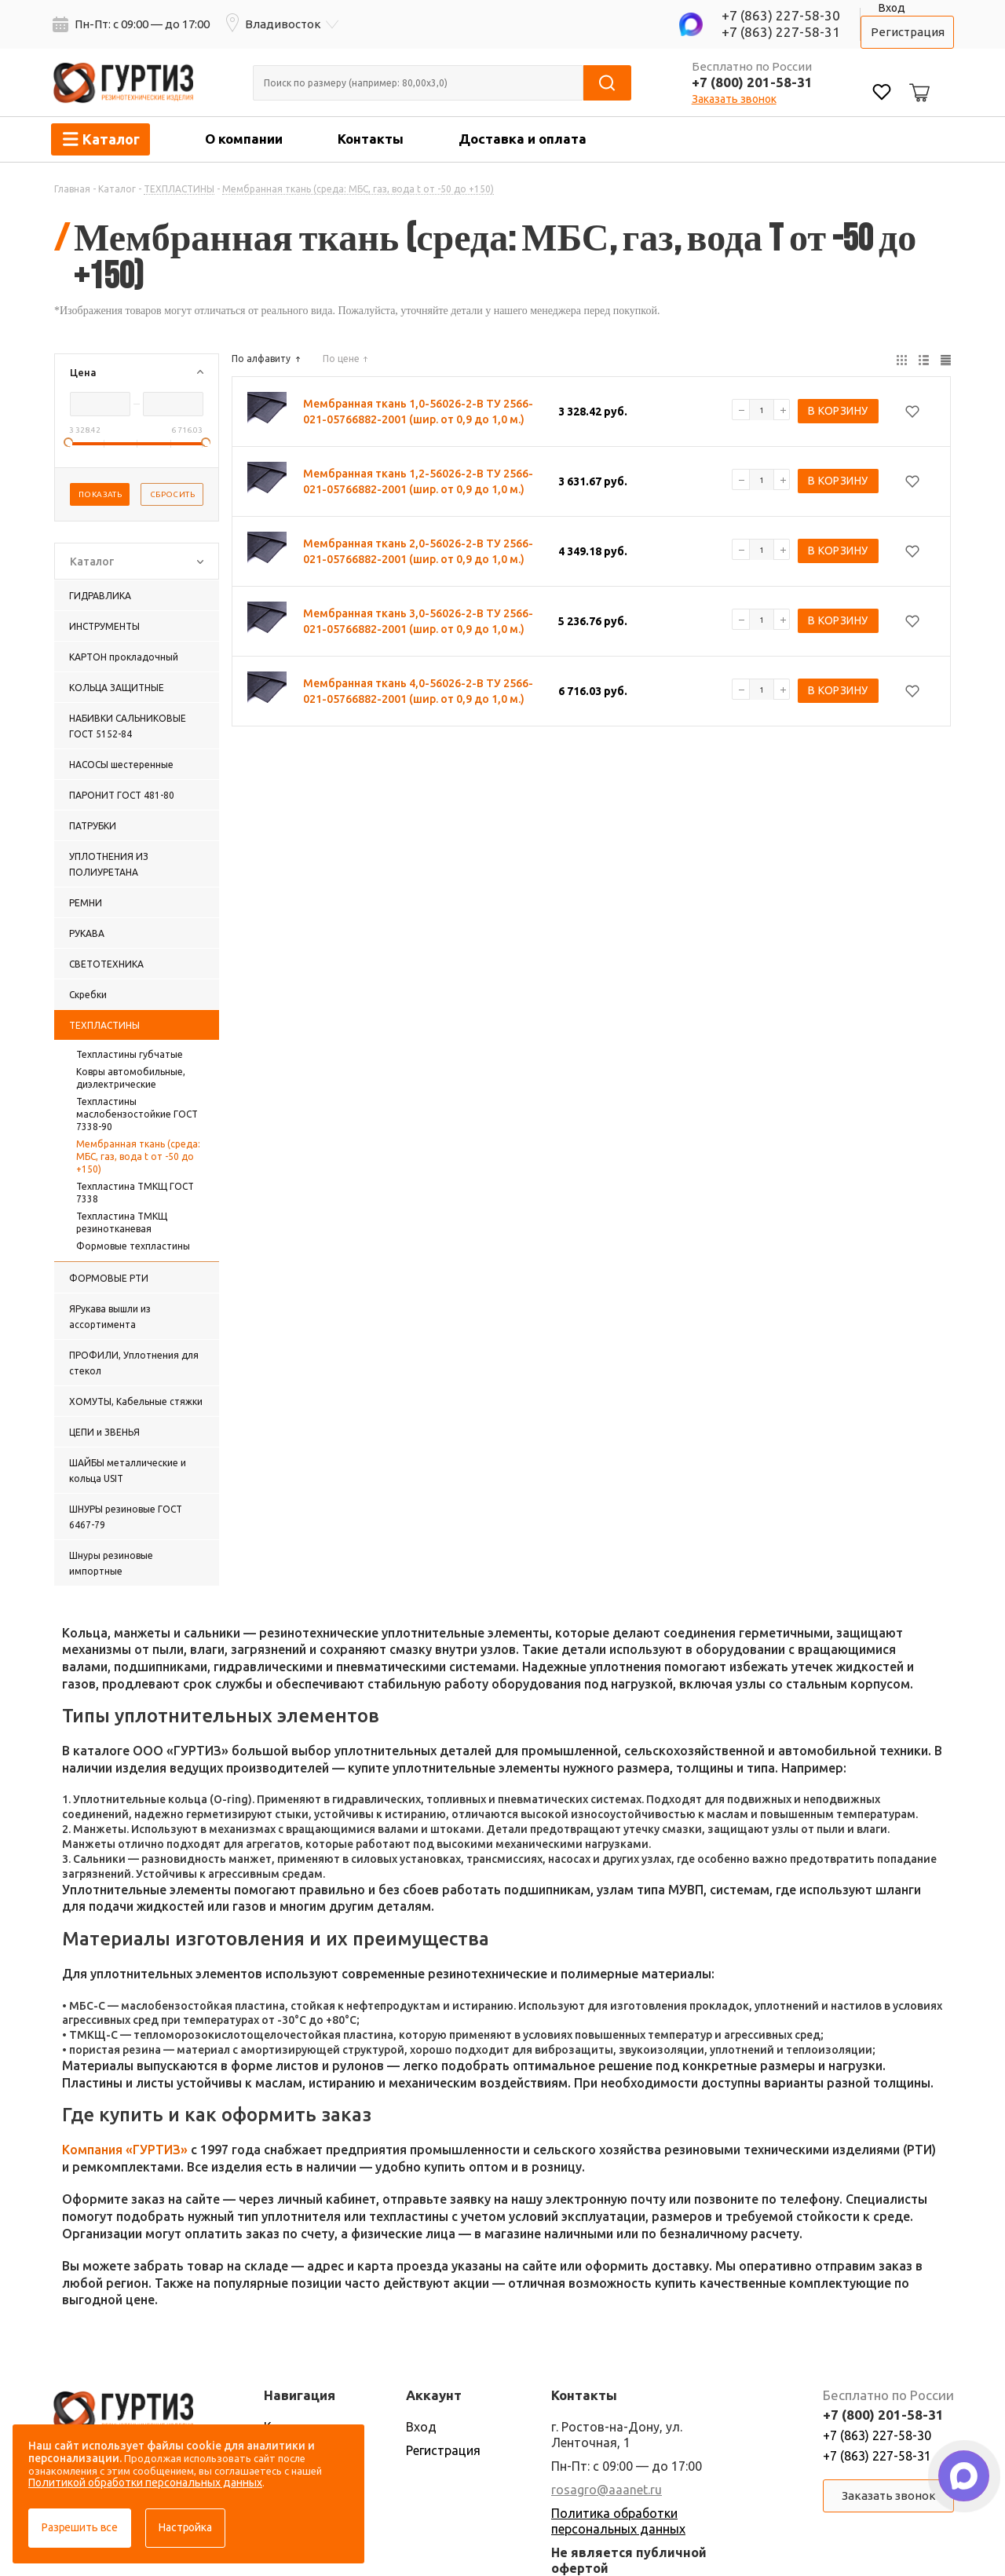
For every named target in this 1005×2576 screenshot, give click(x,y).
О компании (244, 138)
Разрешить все (80, 2527)
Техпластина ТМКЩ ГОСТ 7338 (135, 1192)
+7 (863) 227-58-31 (781, 31)
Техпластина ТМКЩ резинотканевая (121, 1222)
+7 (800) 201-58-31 (752, 82)
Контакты (371, 138)
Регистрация (908, 31)
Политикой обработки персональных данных (145, 2482)
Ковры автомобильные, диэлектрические (130, 1078)
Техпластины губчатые (129, 1054)
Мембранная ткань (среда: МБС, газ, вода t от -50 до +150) (138, 1156)
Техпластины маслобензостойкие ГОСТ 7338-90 (137, 1114)
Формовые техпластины (133, 1246)
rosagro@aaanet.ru (606, 2490)
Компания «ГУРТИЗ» (125, 2149)
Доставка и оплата (523, 138)
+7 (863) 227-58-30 (781, 15)
